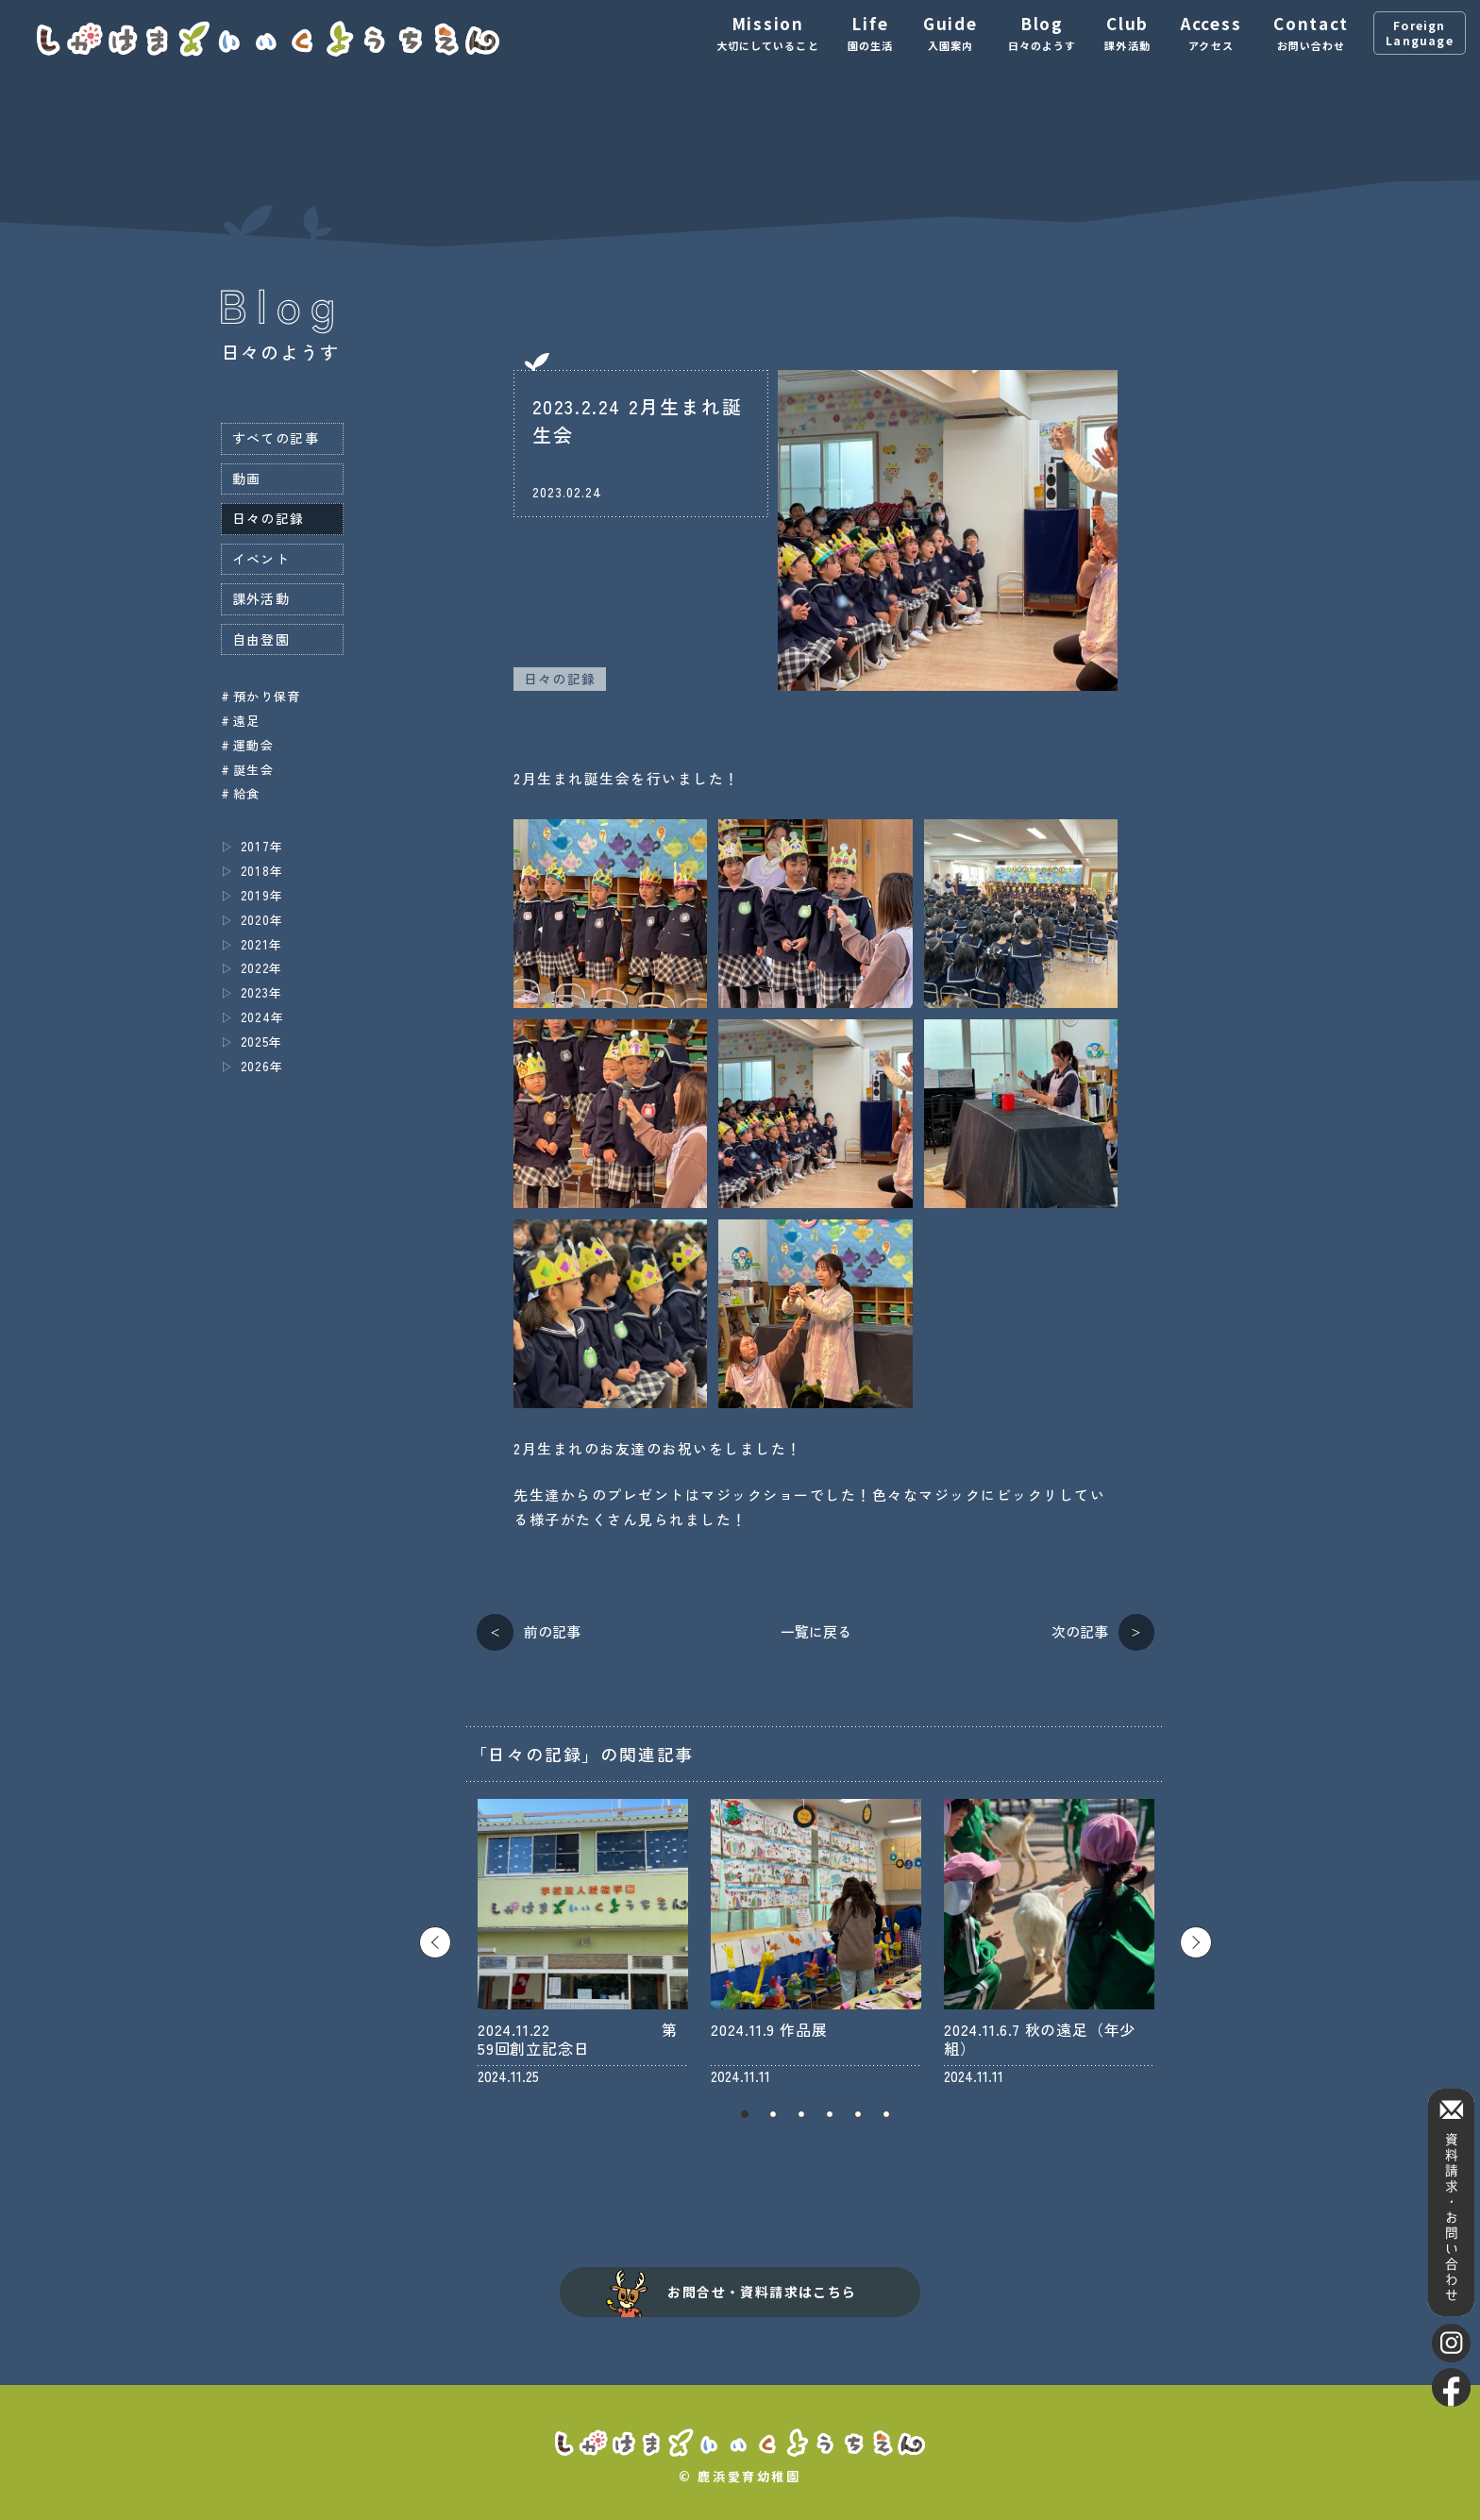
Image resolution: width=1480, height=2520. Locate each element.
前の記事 (552, 1631)
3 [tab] (801, 2114)
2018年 (262, 871)
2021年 (262, 944)
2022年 (262, 968)
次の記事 (1079, 1631)
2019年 (262, 895)
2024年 (263, 1017)
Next (1196, 1942)
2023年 (262, 992)
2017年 (262, 846)
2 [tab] (773, 2114)
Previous (435, 1942)
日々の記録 (560, 678)
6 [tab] (886, 2114)
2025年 (262, 1041)
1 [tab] (745, 2114)
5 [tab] (858, 2114)
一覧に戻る (816, 1631)
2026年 (262, 1066)
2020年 (262, 920)
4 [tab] (830, 2114)
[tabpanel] (583, 1942)
